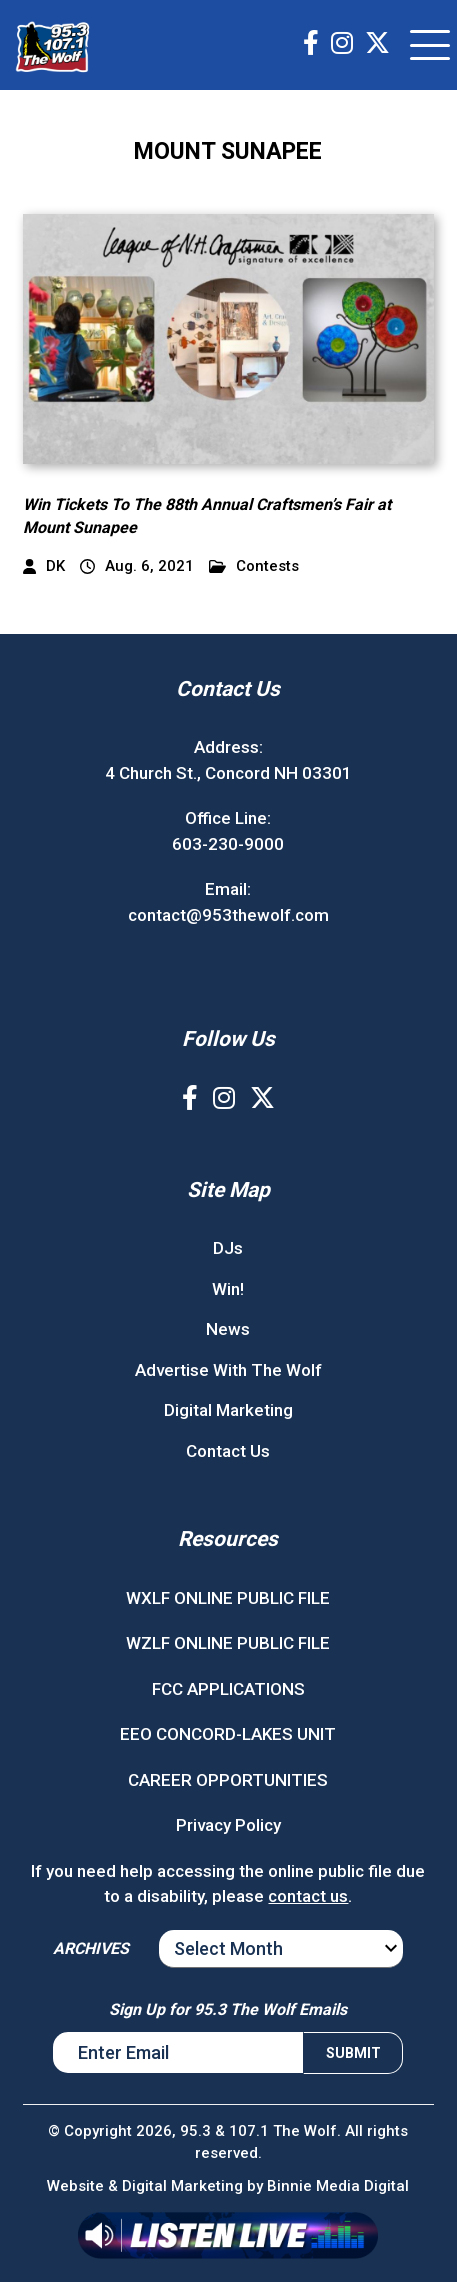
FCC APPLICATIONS (228, 1689)
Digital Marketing (228, 1410)
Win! (228, 1289)
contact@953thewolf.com (228, 915)
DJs (228, 1248)
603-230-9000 (228, 844)
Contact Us (228, 1451)
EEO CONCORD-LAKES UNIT (228, 1734)
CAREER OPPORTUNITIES (228, 1780)
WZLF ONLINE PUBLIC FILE (228, 1643)
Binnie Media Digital (338, 2186)
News (228, 1329)
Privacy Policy (228, 1825)
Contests (254, 566)
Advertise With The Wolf (228, 1370)
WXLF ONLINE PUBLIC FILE (228, 1598)
